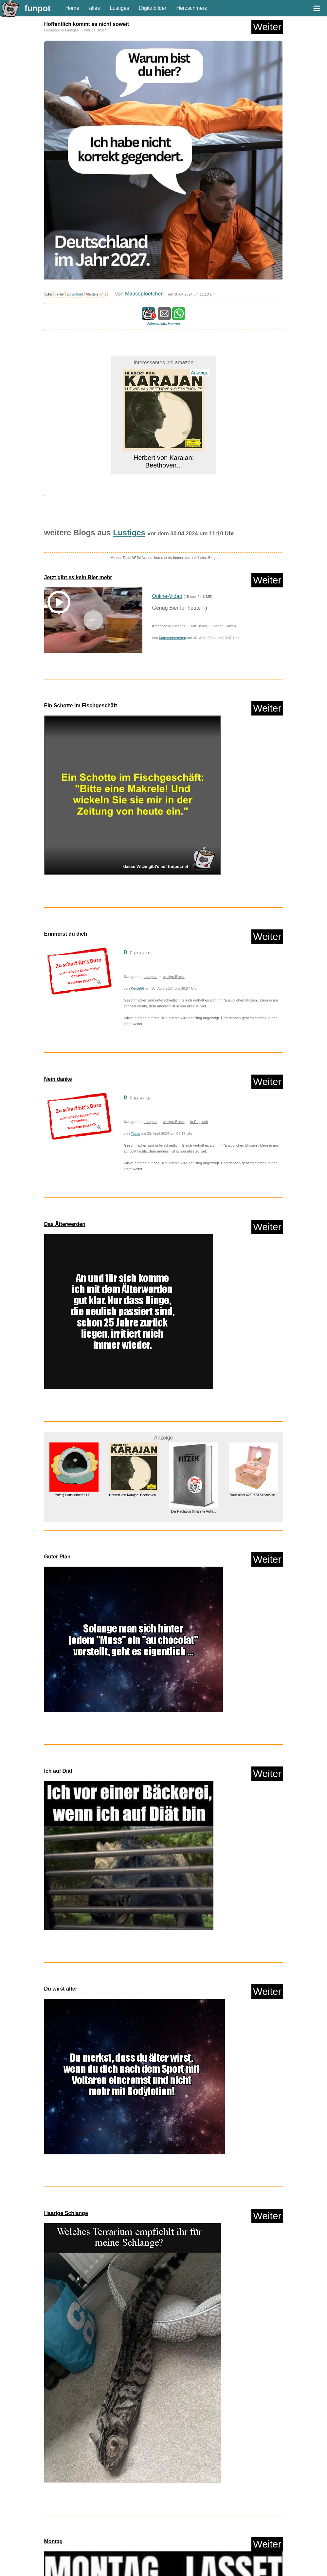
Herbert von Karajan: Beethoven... (163, 461)
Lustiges (119, 8)
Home (72, 8)
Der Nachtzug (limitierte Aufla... (193, 1511)
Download (75, 294)
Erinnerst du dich (65, 934)
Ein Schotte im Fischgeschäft (80, 705)
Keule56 (137, 988)
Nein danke (58, 1079)
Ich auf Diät (58, 1771)
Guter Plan (57, 1556)
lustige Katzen (224, 626)
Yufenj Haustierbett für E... (74, 1495)
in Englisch (199, 1122)
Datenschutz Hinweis (163, 323)
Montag (53, 2541)
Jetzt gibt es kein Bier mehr (78, 577)
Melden (92, 294)
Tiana (135, 1133)
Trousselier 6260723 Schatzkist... (253, 1495)
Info (103, 294)
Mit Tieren (199, 626)
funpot (38, 8)
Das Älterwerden (64, 1224)
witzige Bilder (95, 30)
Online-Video (167, 596)
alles (94, 8)
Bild (128, 952)
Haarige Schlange (66, 2213)
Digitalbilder (153, 8)
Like (48, 294)
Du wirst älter (60, 1989)
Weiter (267, 26)
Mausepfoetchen (144, 293)
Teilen (59, 294)
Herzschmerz (191, 8)
